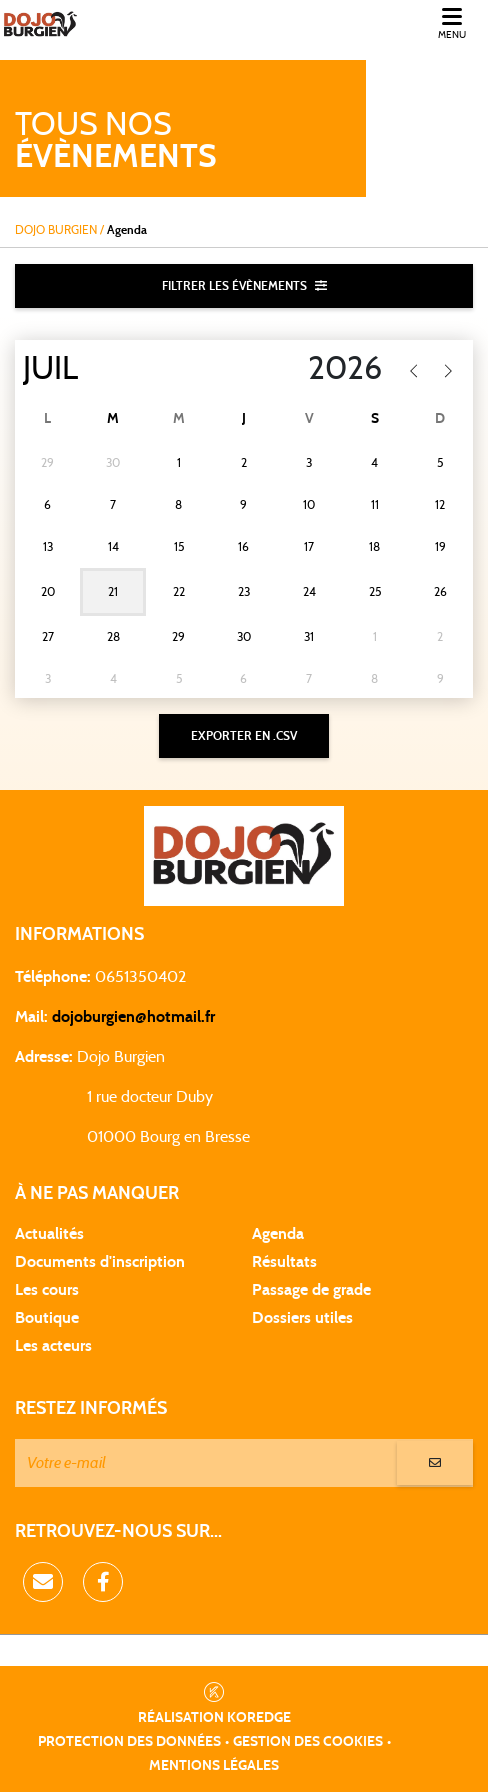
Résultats (284, 1262)
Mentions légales (214, 1766)
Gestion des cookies (308, 1742)
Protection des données (129, 1742)
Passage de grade (311, 1290)
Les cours (47, 1290)
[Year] (303, 369)
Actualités (49, 1234)
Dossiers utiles (302, 1318)
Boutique (47, 1318)
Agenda (278, 1234)
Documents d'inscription (100, 1262)
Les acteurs (53, 1346)
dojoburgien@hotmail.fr (133, 1017)
